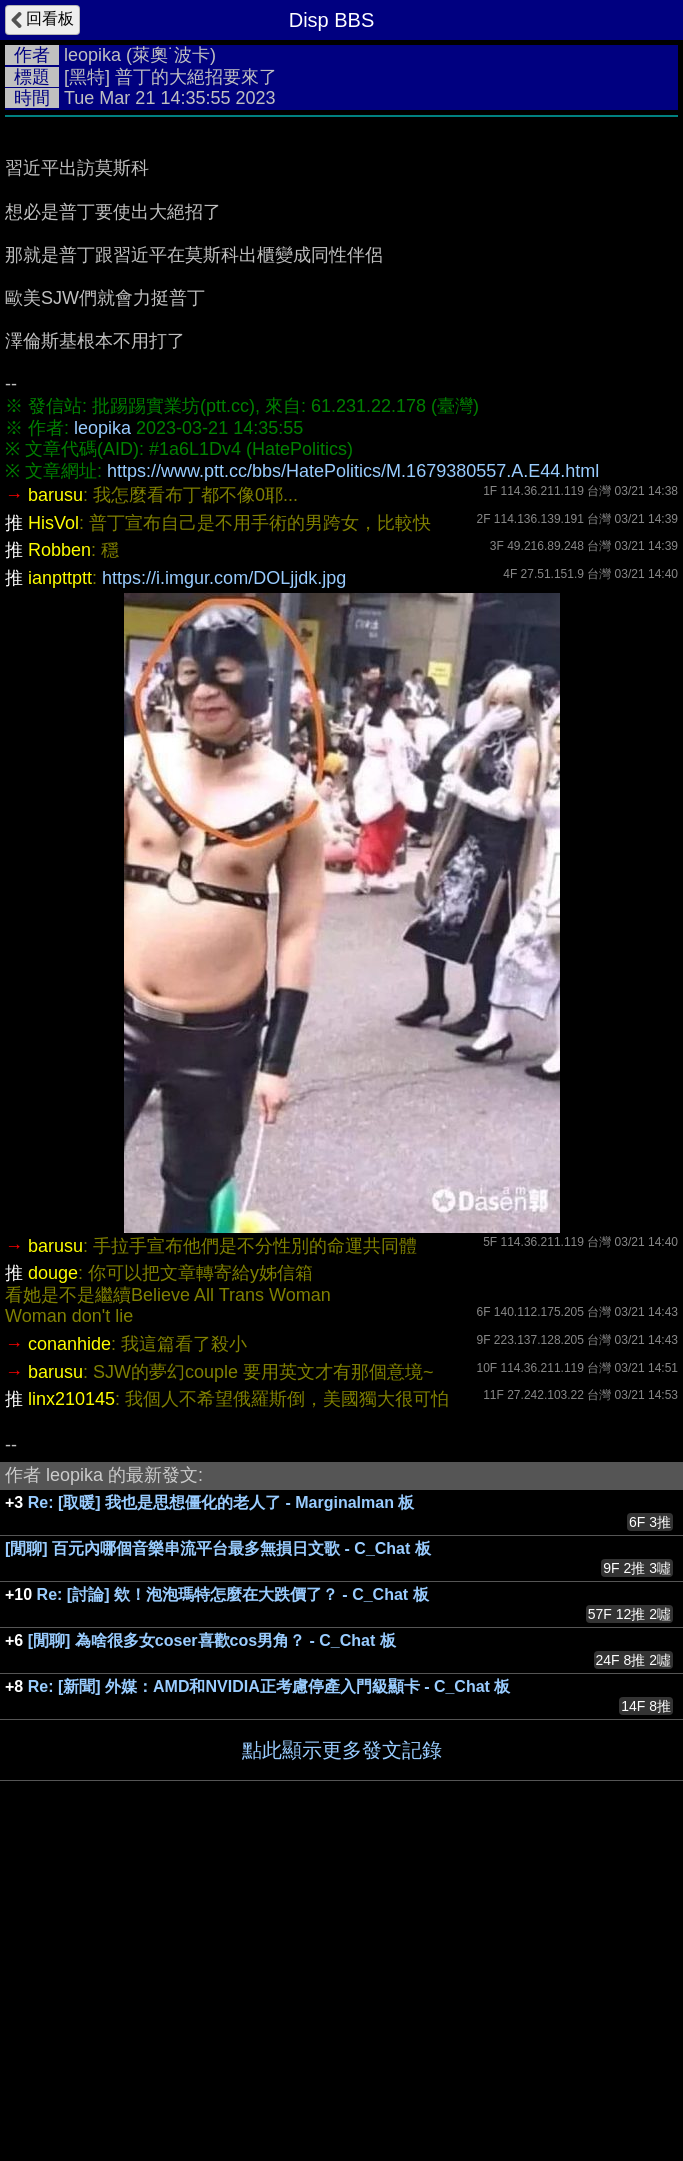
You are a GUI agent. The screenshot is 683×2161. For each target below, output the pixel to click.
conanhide (69, 1644)
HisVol (53, 823)
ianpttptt (60, 878)
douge (53, 1573)
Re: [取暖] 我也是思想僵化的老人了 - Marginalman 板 (221, 1802)
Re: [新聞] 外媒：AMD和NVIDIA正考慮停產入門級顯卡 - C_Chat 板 (269, 1986)
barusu (55, 795)
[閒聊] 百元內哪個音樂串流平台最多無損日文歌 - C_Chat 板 (218, 1848)
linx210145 (71, 1699)
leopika (92, 55)
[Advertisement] (341, 277)
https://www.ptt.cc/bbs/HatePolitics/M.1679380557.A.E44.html (353, 771)
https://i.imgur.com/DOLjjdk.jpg (224, 878)
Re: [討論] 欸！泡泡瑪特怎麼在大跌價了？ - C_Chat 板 (233, 1894)
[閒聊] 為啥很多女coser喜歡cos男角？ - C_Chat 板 (212, 1940)
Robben (59, 850)
